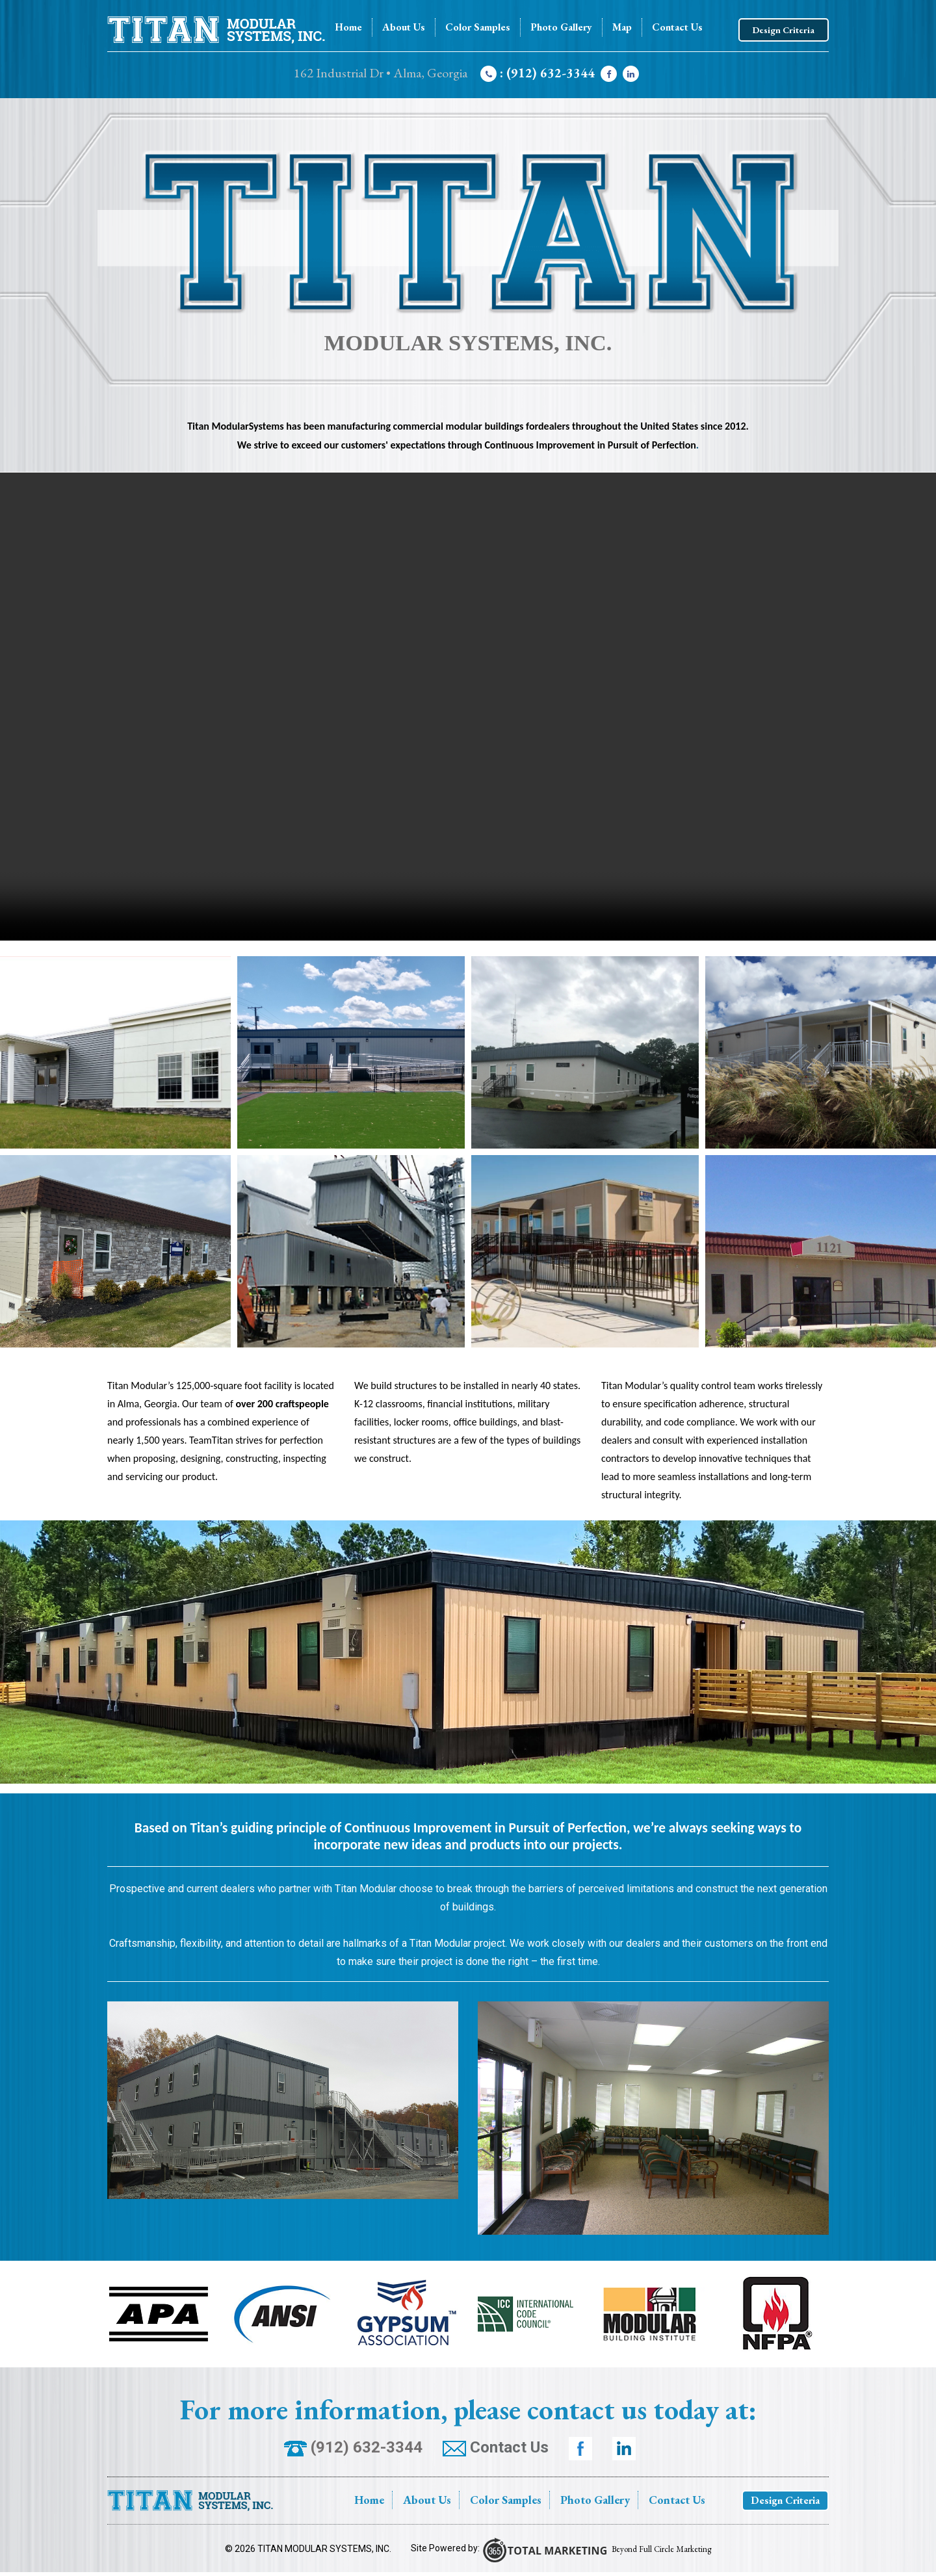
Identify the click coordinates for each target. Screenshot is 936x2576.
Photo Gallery (561, 27)
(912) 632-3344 (353, 2447)
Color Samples (477, 27)
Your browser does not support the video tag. (468, 707)
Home (348, 27)
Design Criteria (783, 30)
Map (622, 27)
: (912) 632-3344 (537, 72)
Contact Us (677, 27)
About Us (403, 27)
